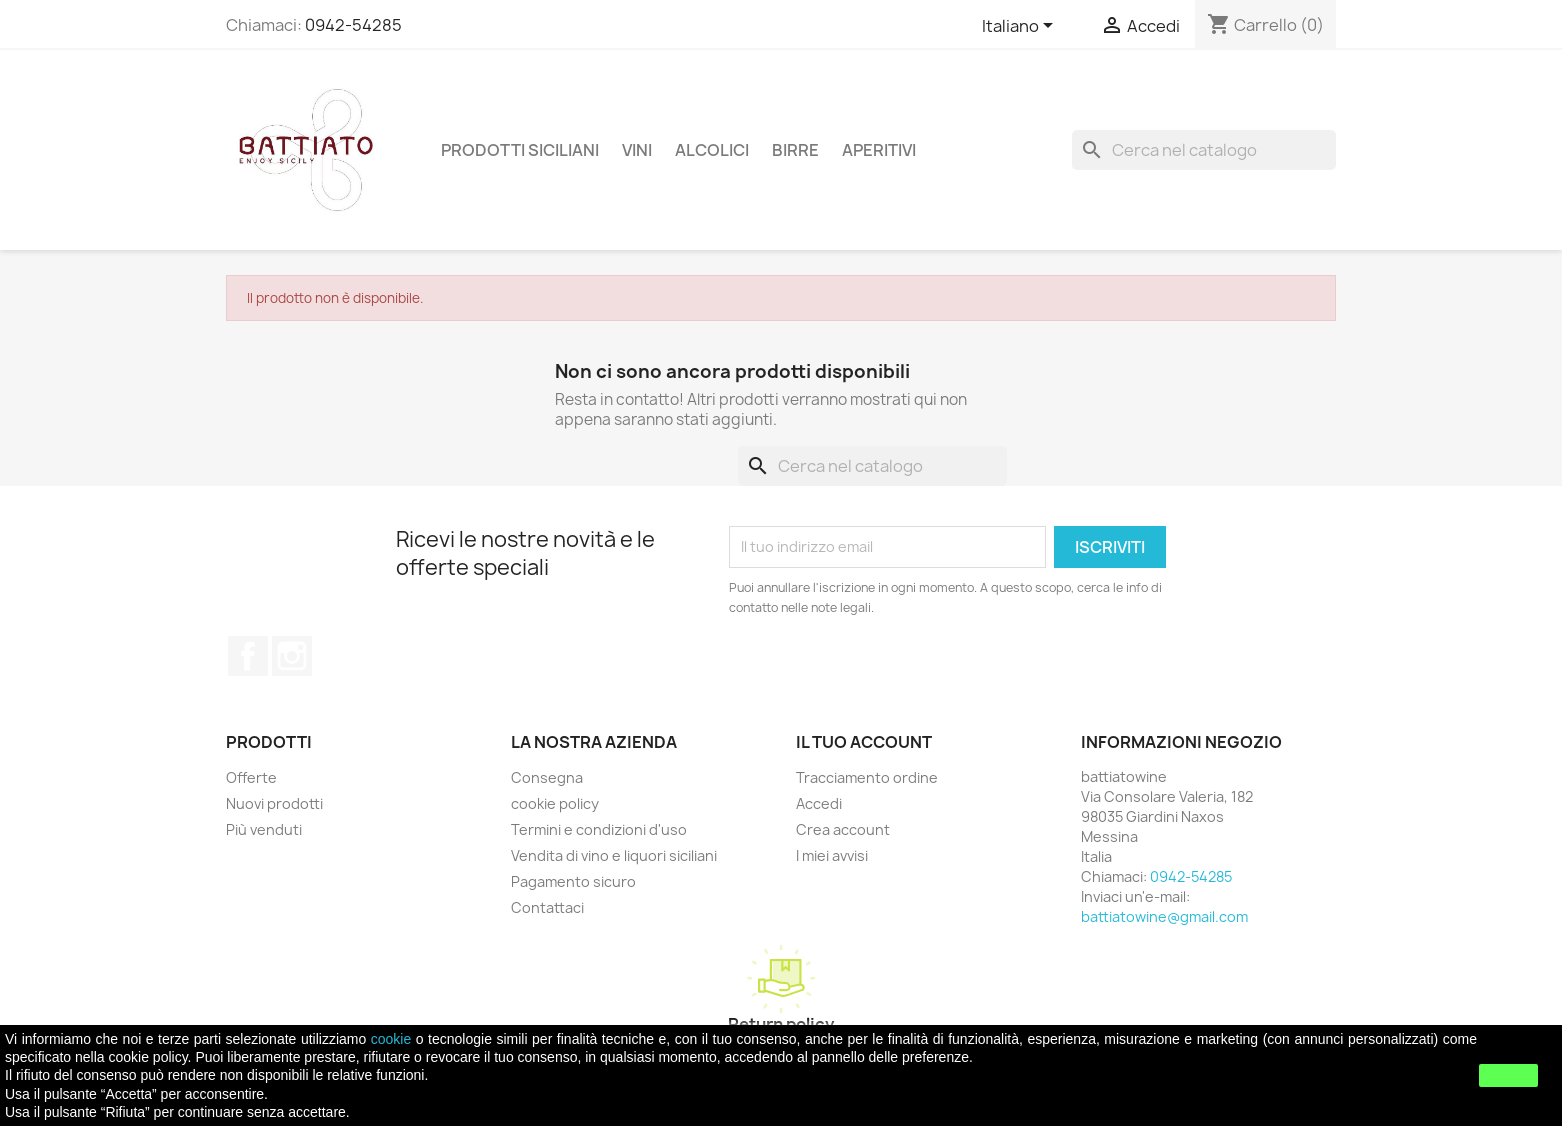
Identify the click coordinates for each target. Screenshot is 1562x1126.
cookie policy (555, 803)
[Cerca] (1204, 150)
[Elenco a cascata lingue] (1021, 27)
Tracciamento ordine (867, 777)
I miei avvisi (832, 855)
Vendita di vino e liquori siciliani (614, 855)
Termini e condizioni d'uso (599, 829)
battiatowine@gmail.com (1164, 916)
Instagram (292, 656)
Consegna (547, 777)
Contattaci (547, 907)
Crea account (843, 829)
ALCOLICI (712, 150)
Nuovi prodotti (274, 803)
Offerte (251, 777)
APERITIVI (879, 150)
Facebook (248, 656)
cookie (391, 1039)
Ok (1509, 1075)
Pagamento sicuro (573, 881)
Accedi (819, 803)
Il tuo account (864, 742)
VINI (637, 150)
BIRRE (795, 150)
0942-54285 (353, 25)
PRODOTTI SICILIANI (520, 150)
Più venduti (264, 829)
